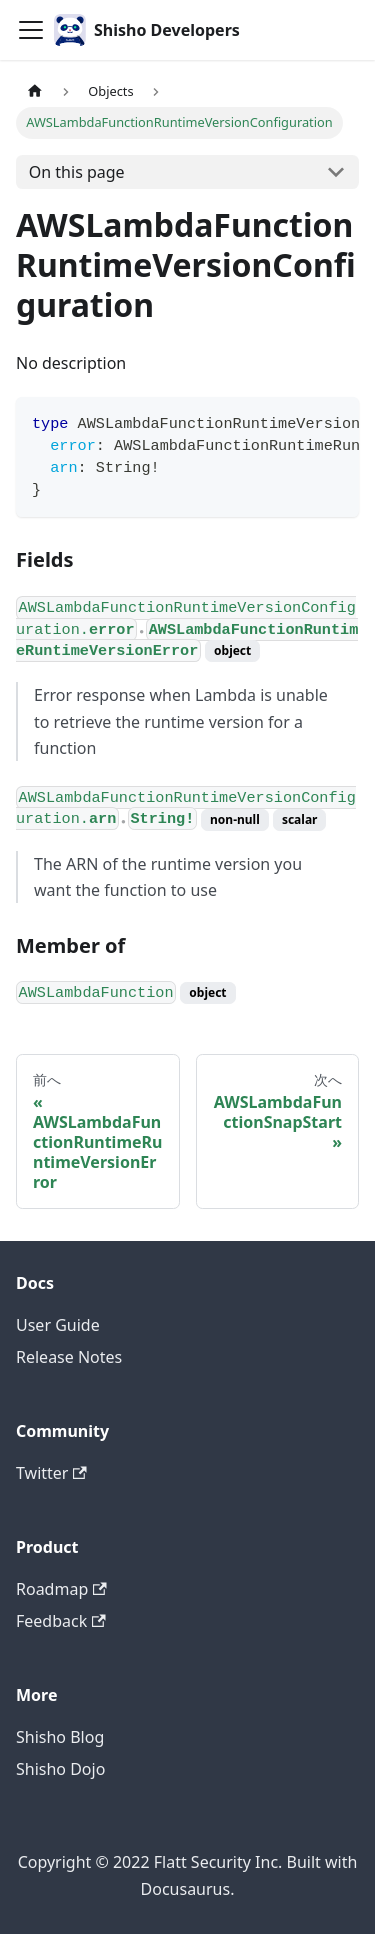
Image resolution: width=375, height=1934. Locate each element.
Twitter (51, 1473)
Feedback (61, 1621)
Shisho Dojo (60, 1769)
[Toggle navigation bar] (31, 30)
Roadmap (61, 1589)
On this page (77, 172)
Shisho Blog (60, 1737)
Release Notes (69, 1357)
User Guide (58, 1325)
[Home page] (35, 91)
